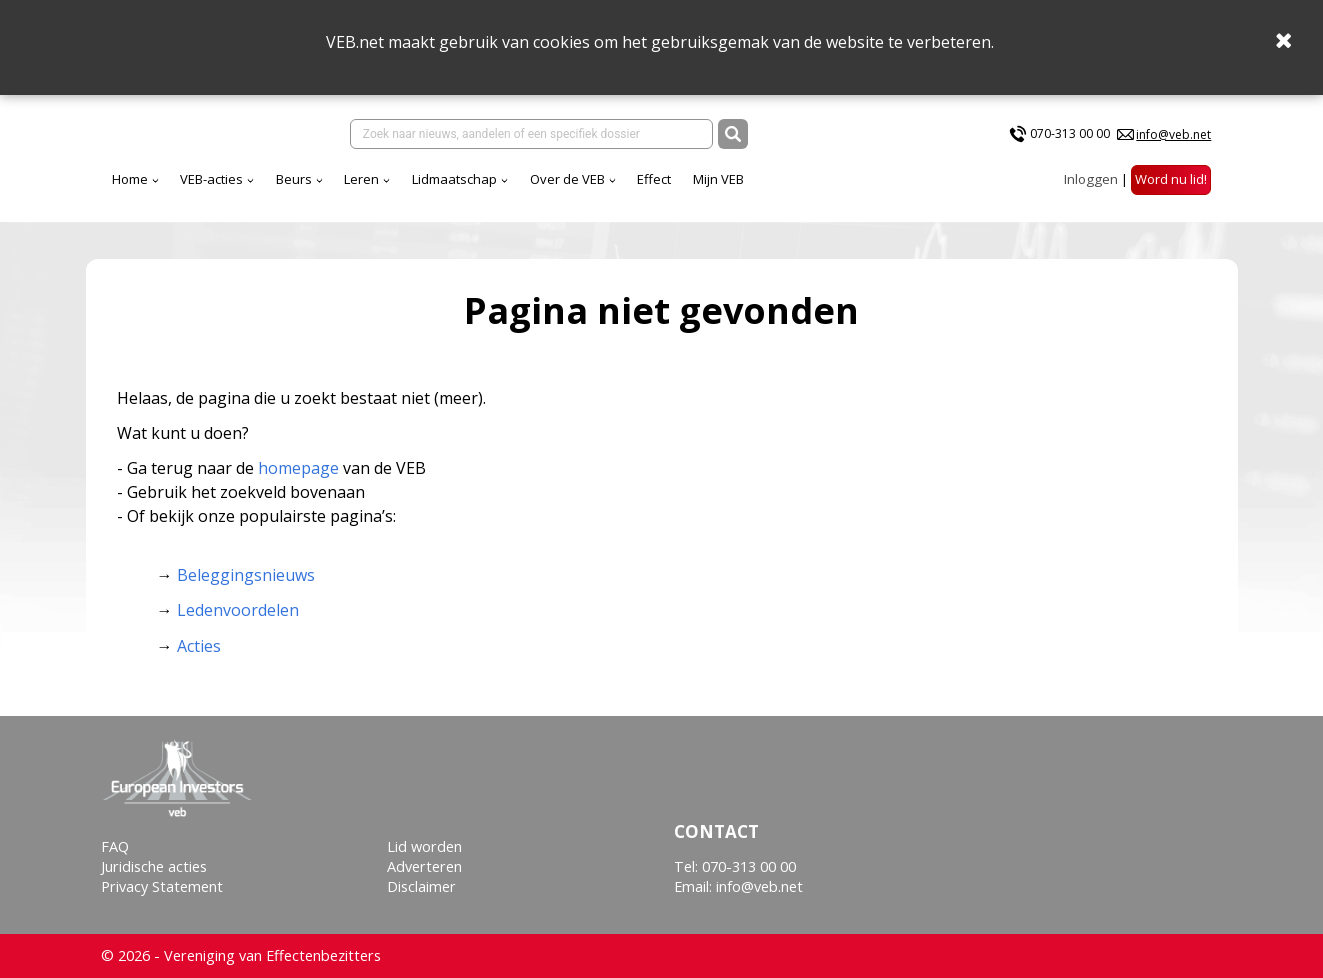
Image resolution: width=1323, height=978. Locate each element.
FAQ (115, 846)
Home (130, 179)
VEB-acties (211, 179)
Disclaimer (421, 886)
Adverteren (424, 866)
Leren (361, 179)
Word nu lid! (1171, 179)
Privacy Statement (162, 886)
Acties (199, 646)
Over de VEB (567, 179)
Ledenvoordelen (238, 610)
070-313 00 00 (1070, 133)
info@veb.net (1173, 134)
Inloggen (1091, 179)
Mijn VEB (718, 179)
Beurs (294, 179)
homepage (298, 468)
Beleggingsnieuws (246, 575)
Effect (654, 179)
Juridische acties (154, 866)
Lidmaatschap (454, 179)
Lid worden (424, 846)
